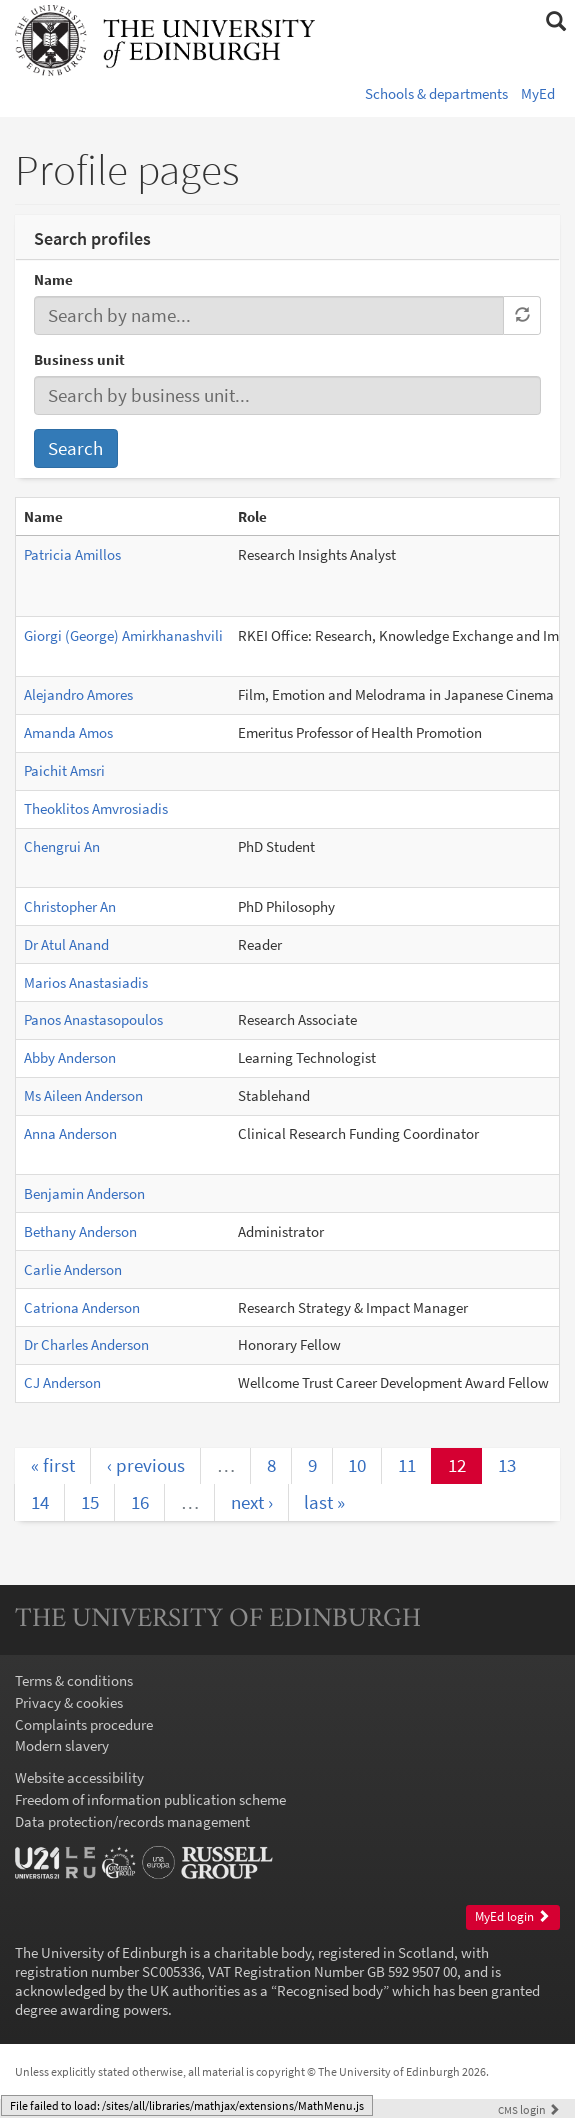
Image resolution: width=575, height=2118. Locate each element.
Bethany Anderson (80, 1231)
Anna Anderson (70, 1133)
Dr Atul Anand (66, 944)
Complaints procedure (84, 1724)
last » (324, 1502)
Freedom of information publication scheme (150, 1799)
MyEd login (512, 1916)
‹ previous (146, 1465)
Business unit (79, 359)
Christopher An (70, 906)
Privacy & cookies (69, 1702)
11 (407, 1465)
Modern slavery (62, 1745)
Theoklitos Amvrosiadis (96, 808)
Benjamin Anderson (84, 1193)
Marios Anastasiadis (86, 982)
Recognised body (330, 1990)
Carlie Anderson (73, 1269)
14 (40, 1502)
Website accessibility (79, 1777)
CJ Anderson (62, 1382)
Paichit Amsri (64, 770)
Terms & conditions (74, 1680)
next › (252, 1502)
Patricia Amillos (72, 554)
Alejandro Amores (78, 694)
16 (140, 1502)
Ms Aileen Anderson (83, 1095)
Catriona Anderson (82, 1307)
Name (53, 279)
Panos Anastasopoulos (93, 1019)
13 (507, 1465)
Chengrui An (62, 846)
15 (90, 1502)
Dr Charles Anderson (86, 1344)
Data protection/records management (132, 1821)
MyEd (538, 93)
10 (357, 1465)
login (529, 2109)
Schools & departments (436, 93)
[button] (555, 22)
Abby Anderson (70, 1057)
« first (53, 1465)
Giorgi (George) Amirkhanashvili (123, 635)
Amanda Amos (68, 732)
